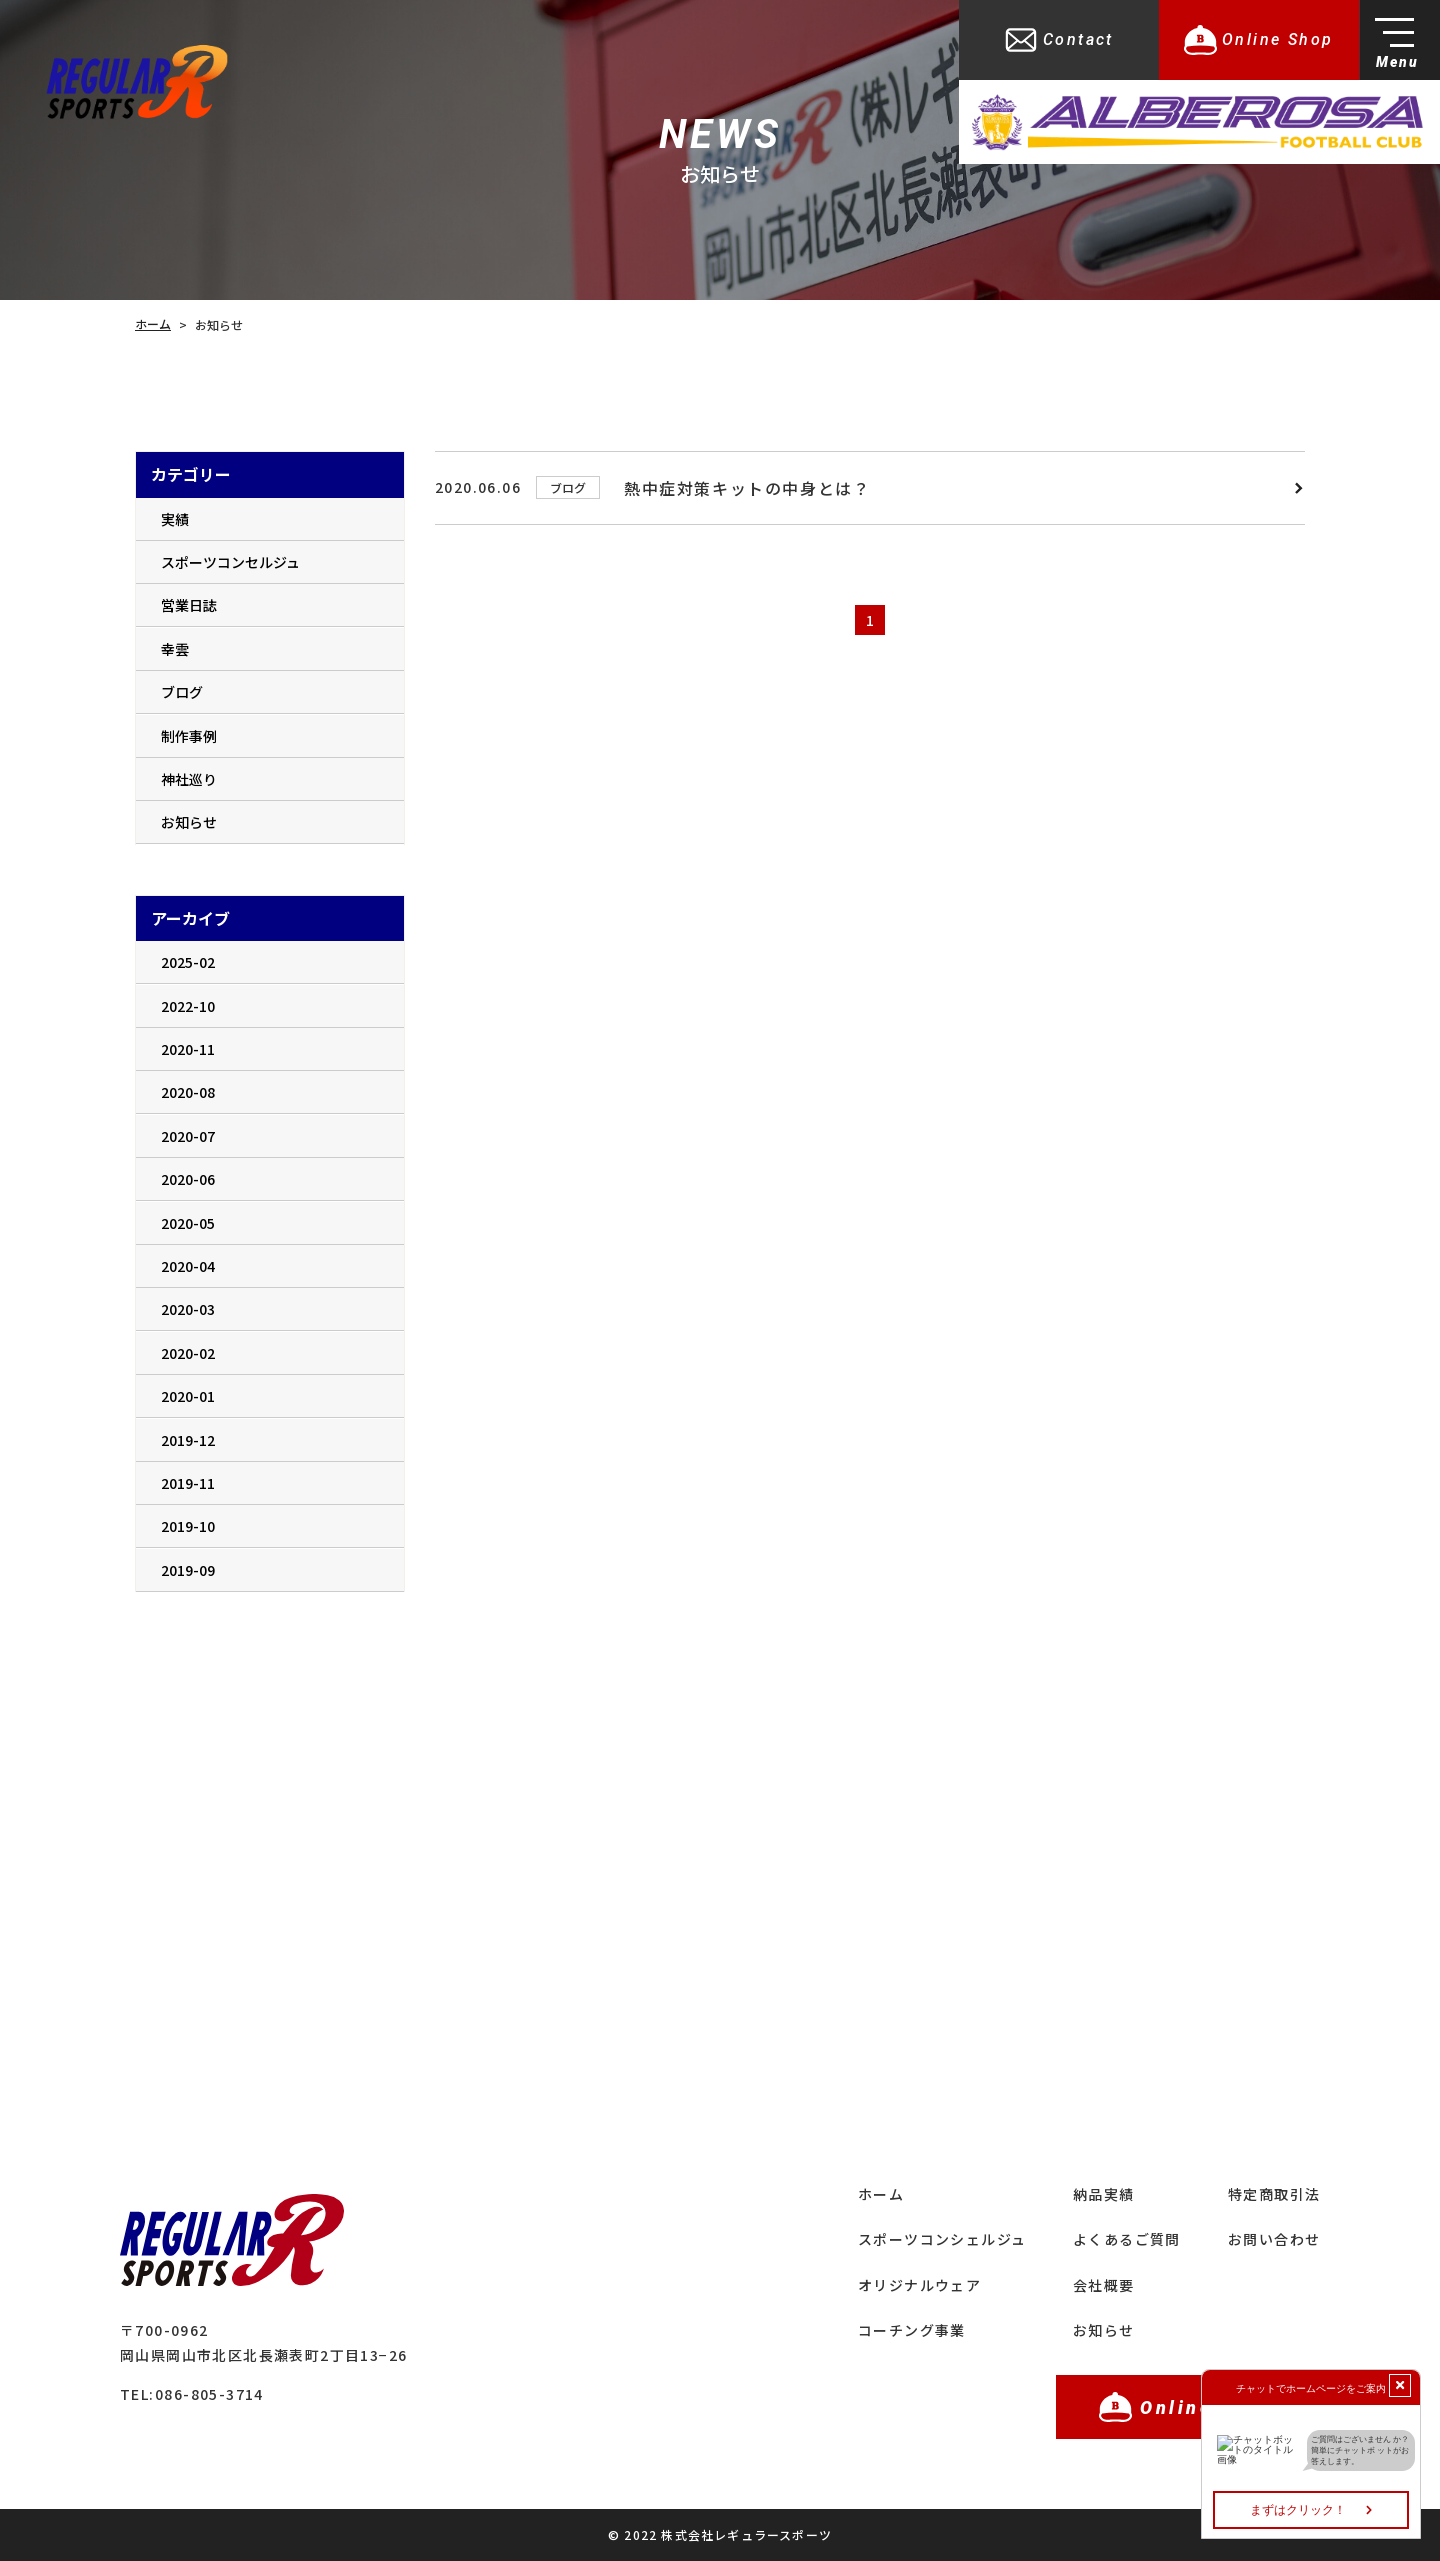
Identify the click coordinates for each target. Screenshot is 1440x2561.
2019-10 (188, 1526)
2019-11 (188, 1483)
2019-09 (188, 1570)
